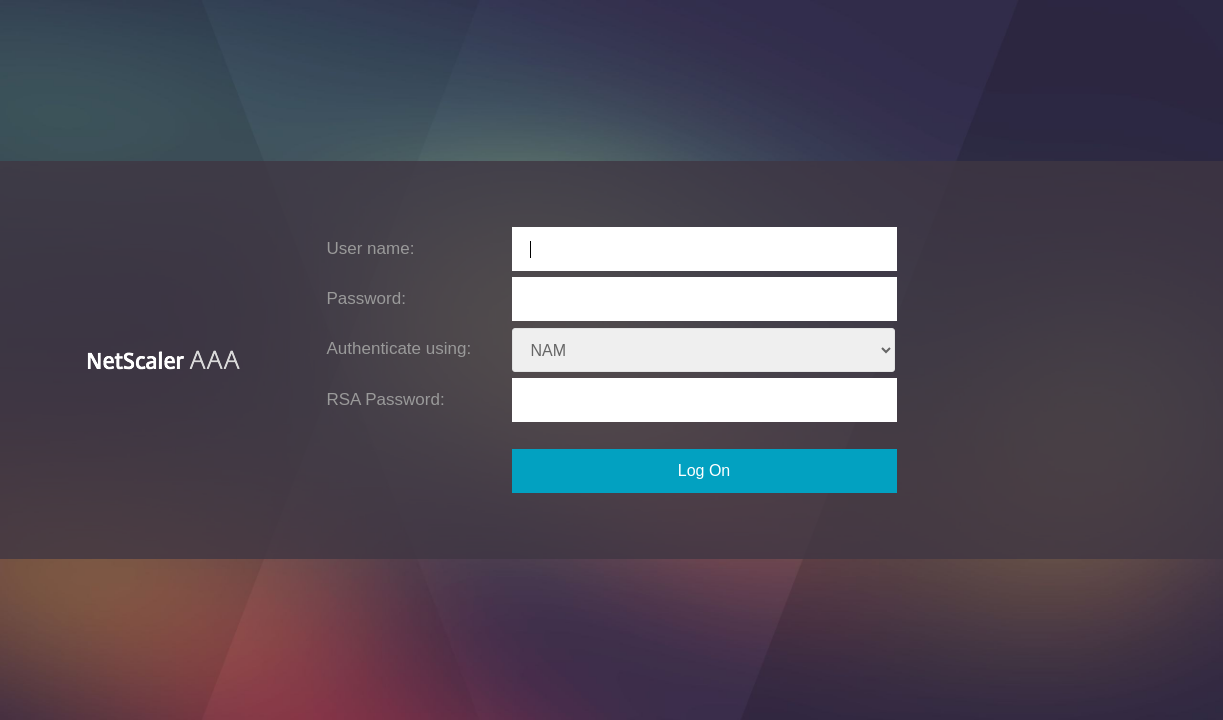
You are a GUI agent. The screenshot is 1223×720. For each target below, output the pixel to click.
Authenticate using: (399, 348)
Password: (366, 298)
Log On (704, 470)
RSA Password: (386, 399)
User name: (371, 248)
